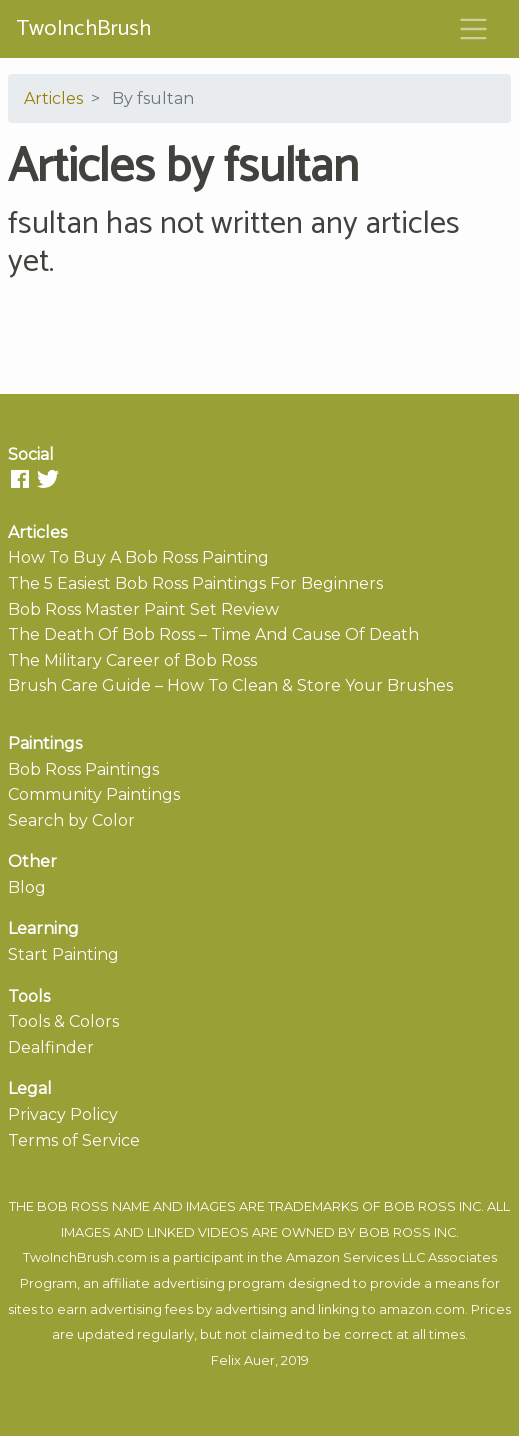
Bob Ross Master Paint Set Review (143, 609)
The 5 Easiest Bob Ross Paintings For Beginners (195, 583)
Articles (53, 98)
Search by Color (71, 820)
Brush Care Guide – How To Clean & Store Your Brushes (230, 685)
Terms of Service (74, 1140)
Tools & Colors (63, 1021)
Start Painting (63, 954)
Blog (27, 887)
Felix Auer (243, 1360)
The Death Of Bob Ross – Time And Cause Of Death (213, 634)
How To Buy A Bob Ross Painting (138, 557)
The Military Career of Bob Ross (132, 660)
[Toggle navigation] (474, 29)
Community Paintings (94, 794)
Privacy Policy (63, 1114)
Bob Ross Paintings (83, 769)
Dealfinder (51, 1047)
